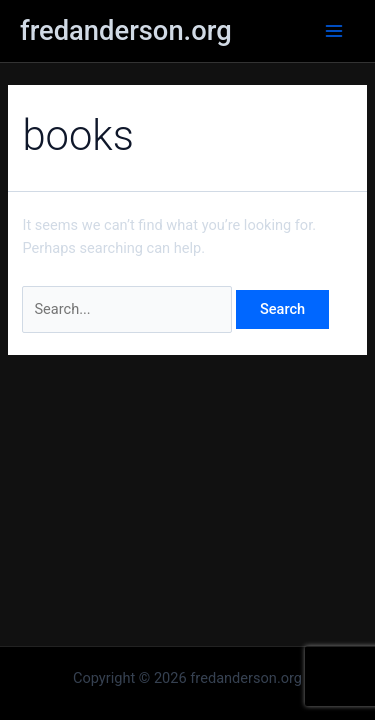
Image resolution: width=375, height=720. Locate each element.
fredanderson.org (126, 31)
